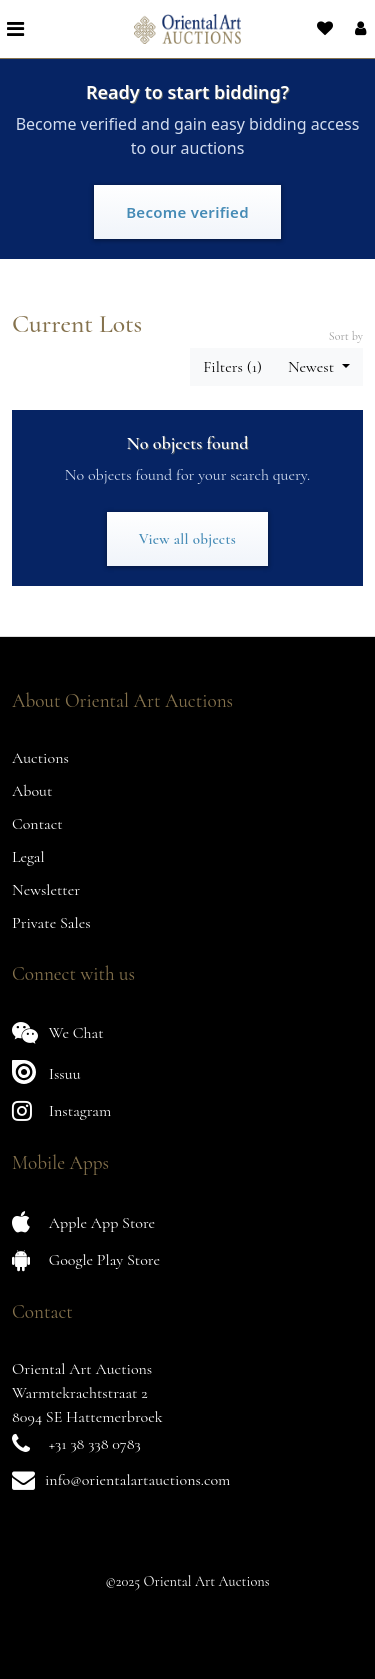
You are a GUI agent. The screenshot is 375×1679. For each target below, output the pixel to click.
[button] (358, 29)
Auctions (40, 758)
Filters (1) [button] (232, 367)
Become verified (187, 212)
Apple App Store (83, 1222)
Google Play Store (86, 1259)
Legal (28, 857)
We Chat (58, 1032)
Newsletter (46, 890)
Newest (313, 367)
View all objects (187, 539)
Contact (37, 824)
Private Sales (51, 923)
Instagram (61, 1110)
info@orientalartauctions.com (137, 1480)
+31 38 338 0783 (95, 1444)
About (32, 791)
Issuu (46, 1071)
